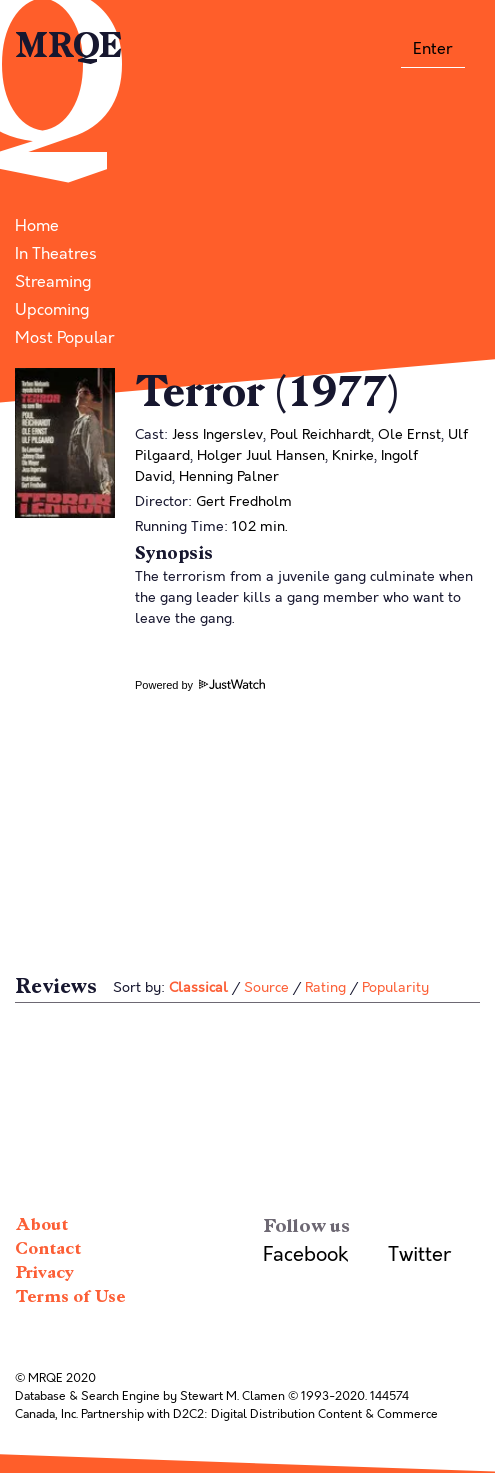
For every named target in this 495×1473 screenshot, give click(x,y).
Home (37, 226)
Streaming (53, 282)
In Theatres (56, 254)
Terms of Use (70, 1296)
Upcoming (52, 310)
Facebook (305, 1254)
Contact (48, 1248)
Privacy (44, 1272)
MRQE (69, 46)
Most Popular (64, 338)
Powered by (200, 685)
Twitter (419, 1254)
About (41, 1224)
